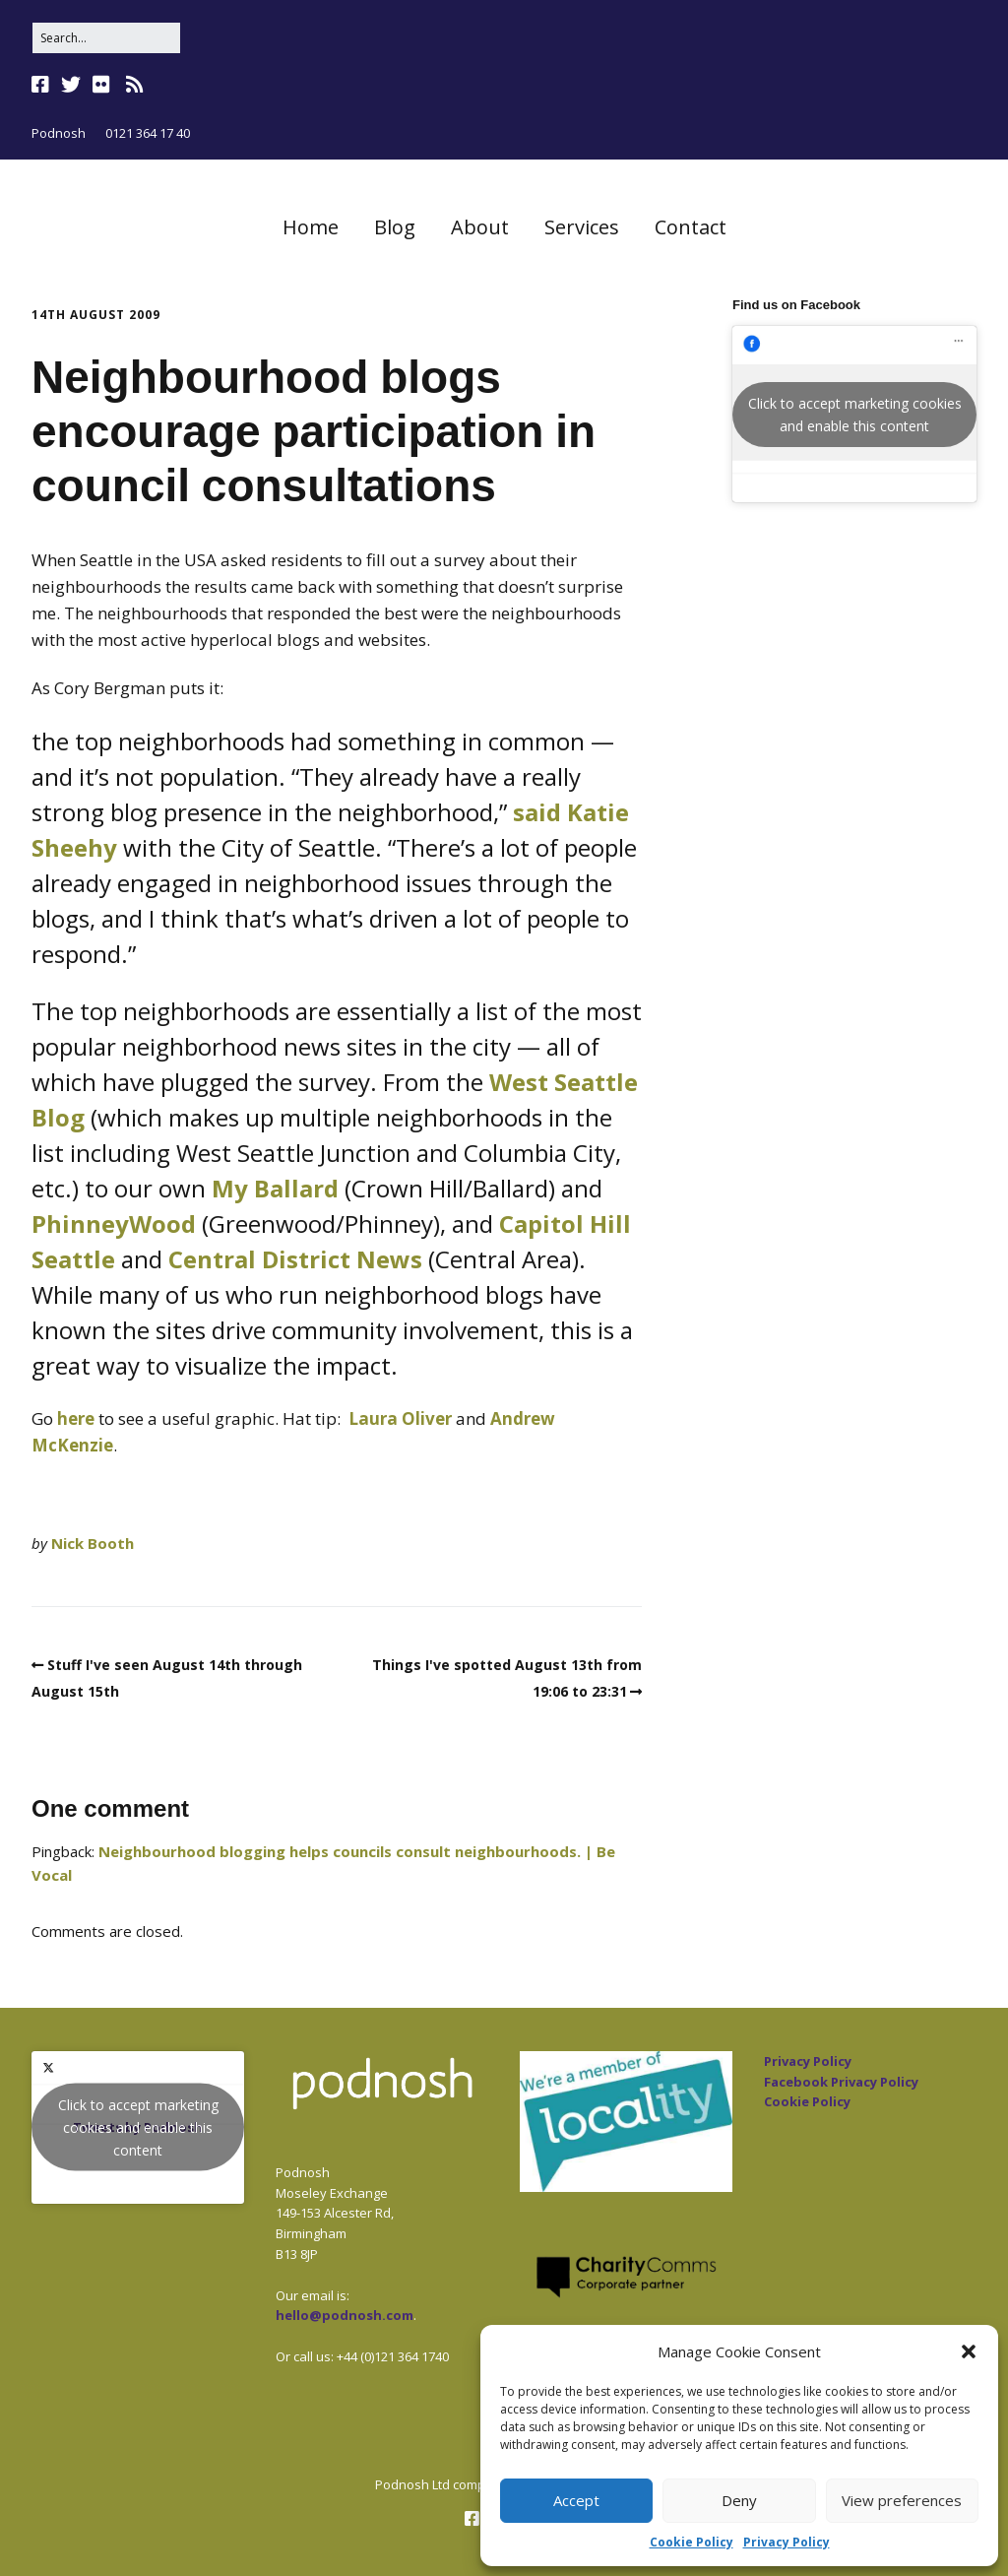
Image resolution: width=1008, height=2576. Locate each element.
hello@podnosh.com (344, 2315)
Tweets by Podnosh (138, 2127)
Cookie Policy (691, 2542)
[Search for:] (106, 38)
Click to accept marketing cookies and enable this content (855, 414)
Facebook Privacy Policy (841, 2082)
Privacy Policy (786, 2542)
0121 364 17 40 (147, 133)
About (480, 227)
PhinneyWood (114, 1223)
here (75, 1418)
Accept (576, 2500)
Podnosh (59, 133)
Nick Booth (92, 1543)
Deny (739, 2500)
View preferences (902, 2500)
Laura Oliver (400, 1418)
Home (311, 227)
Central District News (295, 1259)
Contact (690, 227)
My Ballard (275, 1188)
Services (581, 227)
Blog (394, 227)
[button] (968, 2351)
